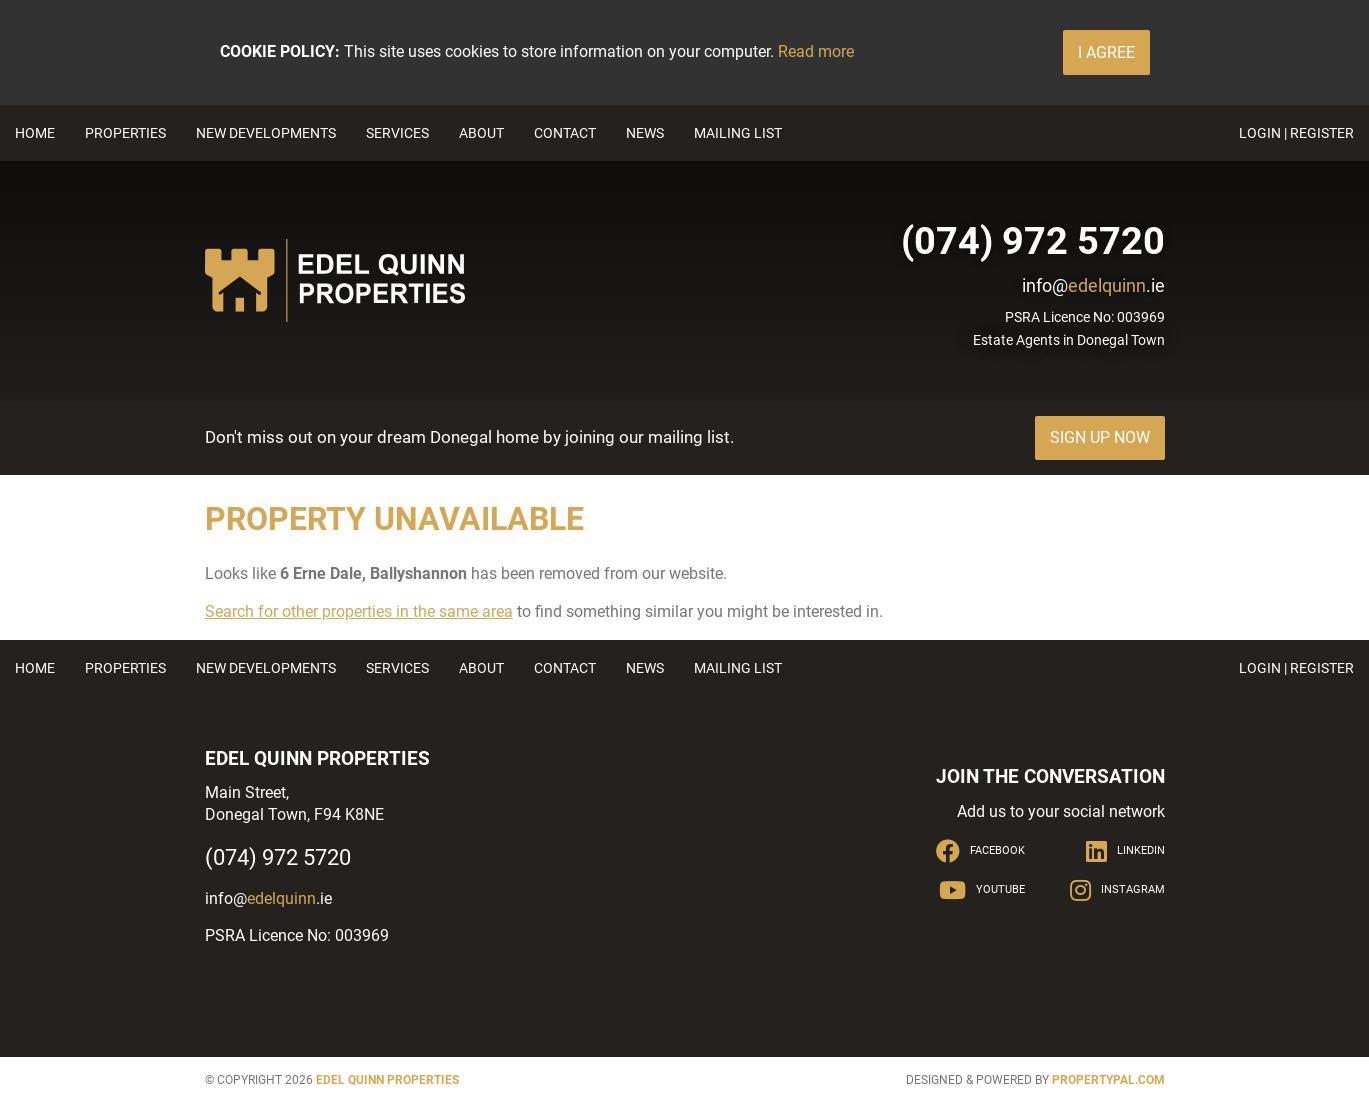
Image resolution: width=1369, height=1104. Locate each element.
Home (35, 133)
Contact (565, 133)
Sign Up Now (1100, 437)
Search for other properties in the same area (359, 611)
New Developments (266, 133)
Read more (816, 51)
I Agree (1106, 52)
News (645, 133)
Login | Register (1296, 133)
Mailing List (738, 133)
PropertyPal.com (1108, 1080)
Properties (125, 133)
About (481, 133)
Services (397, 133)
